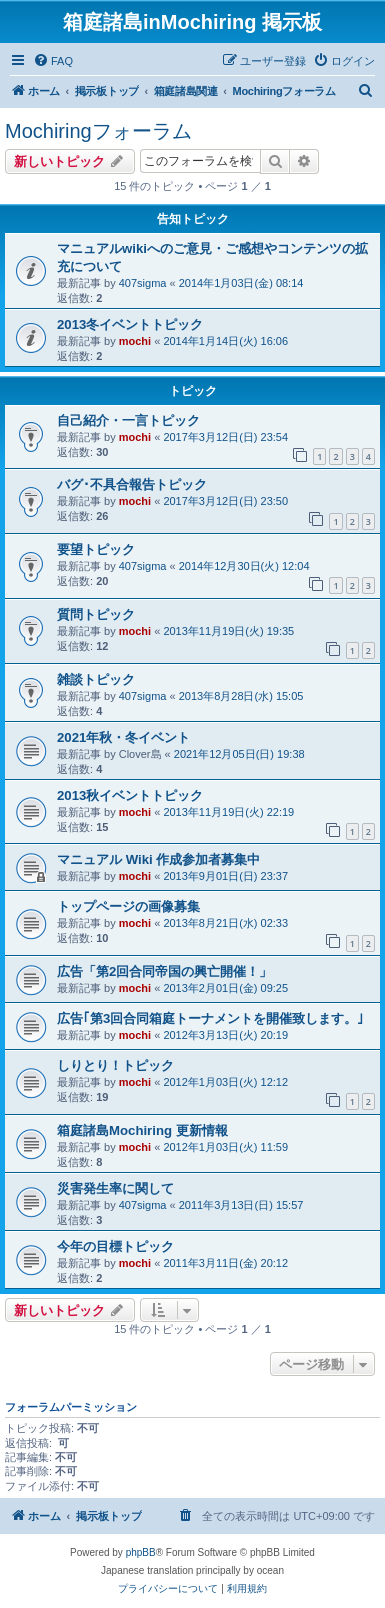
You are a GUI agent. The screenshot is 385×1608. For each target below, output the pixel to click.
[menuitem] (53, 61)
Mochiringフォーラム (98, 131)
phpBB (141, 1552)
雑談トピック (96, 679)
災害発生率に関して (115, 1188)
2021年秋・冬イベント (123, 737)
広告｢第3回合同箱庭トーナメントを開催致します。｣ (210, 1018)
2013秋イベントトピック (130, 795)
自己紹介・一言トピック (128, 420)
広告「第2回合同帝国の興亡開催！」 (164, 971)
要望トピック (96, 549)
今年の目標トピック (115, 1246)
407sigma (143, 283)
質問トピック (96, 614)
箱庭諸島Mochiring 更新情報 (142, 1130)
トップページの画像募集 (128, 906)
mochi (135, 341)
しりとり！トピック (115, 1065)
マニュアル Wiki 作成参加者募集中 (158, 859)
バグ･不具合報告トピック (132, 484)
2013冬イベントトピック (130, 324)
